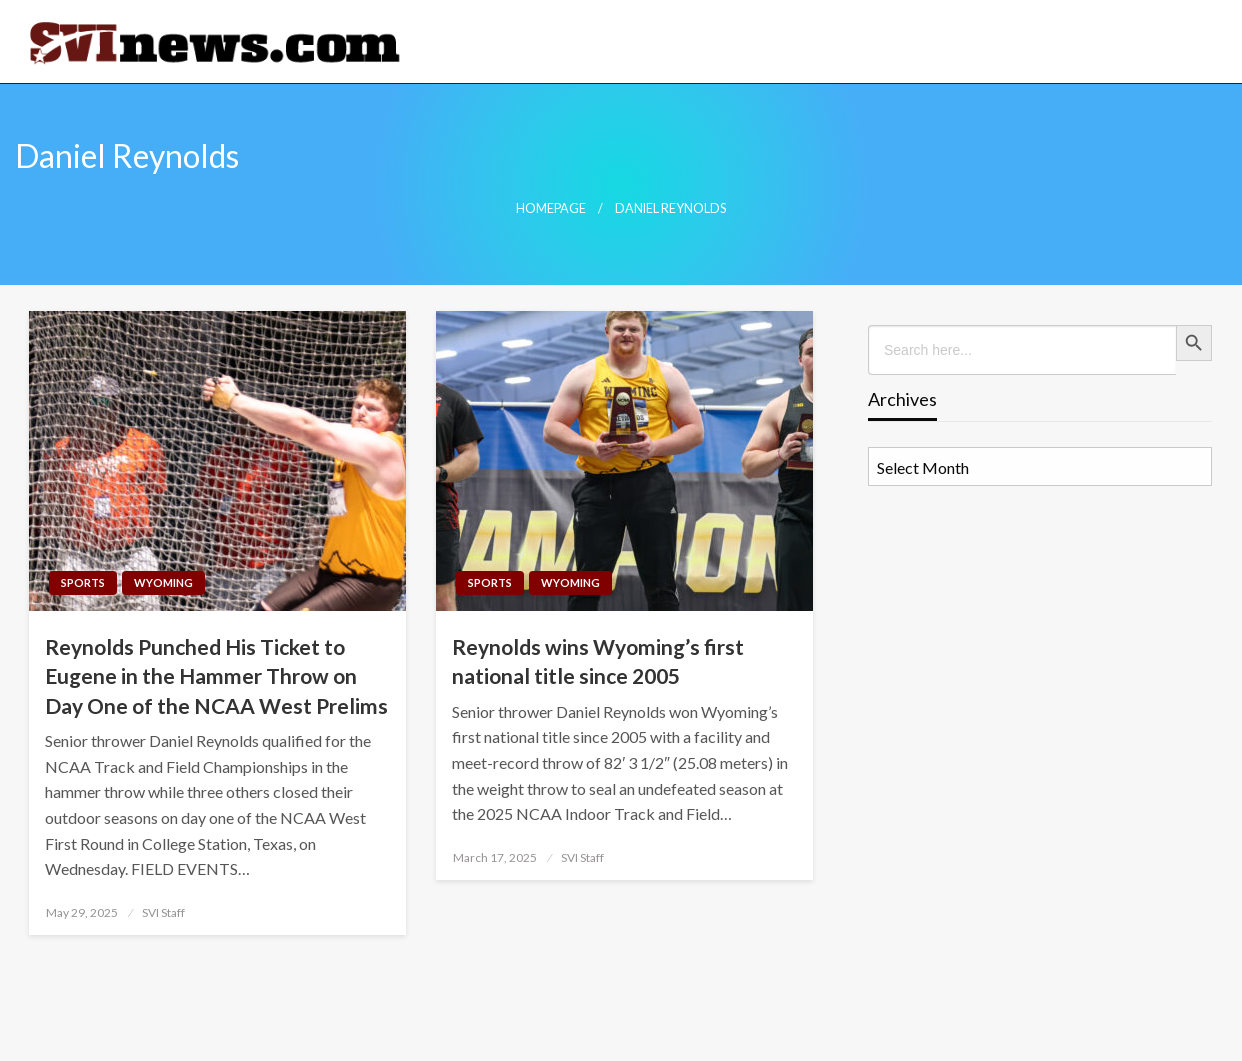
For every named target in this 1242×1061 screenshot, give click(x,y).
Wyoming (163, 582)
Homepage (551, 208)
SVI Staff (163, 912)
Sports (83, 582)
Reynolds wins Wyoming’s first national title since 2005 (598, 661)
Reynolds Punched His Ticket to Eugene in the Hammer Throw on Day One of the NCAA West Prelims (216, 676)
